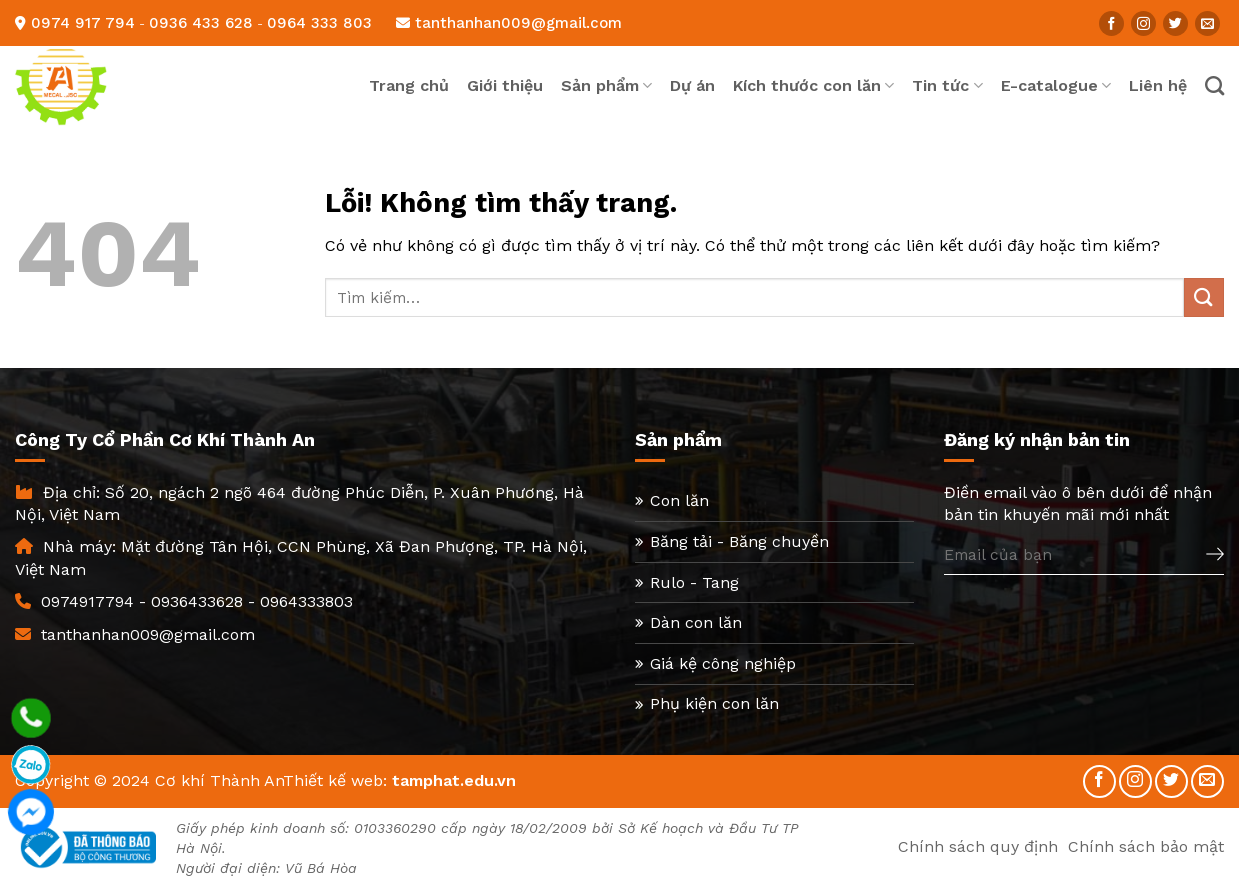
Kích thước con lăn (813, 86)
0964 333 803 (319, 23)
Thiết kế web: (335, 780)
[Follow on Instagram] (1143, 23)
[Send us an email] (1207, 23)
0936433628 (197, 601)
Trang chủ (409, 85)
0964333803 (306, 601)
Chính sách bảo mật (1146, 846)
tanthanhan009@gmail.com (509, 23)
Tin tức (947, 86)
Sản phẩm (606, 86)
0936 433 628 (201, 23)
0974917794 (87, 601)
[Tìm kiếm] (1214, 85)
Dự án (692, 85)
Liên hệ (1158, 85)
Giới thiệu (505, 85)
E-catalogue (1056, 86)
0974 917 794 (83, 23)
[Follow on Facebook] (1111, 23)
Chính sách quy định (978, 846)
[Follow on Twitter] (1175, 23)
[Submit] (1204, 297)
